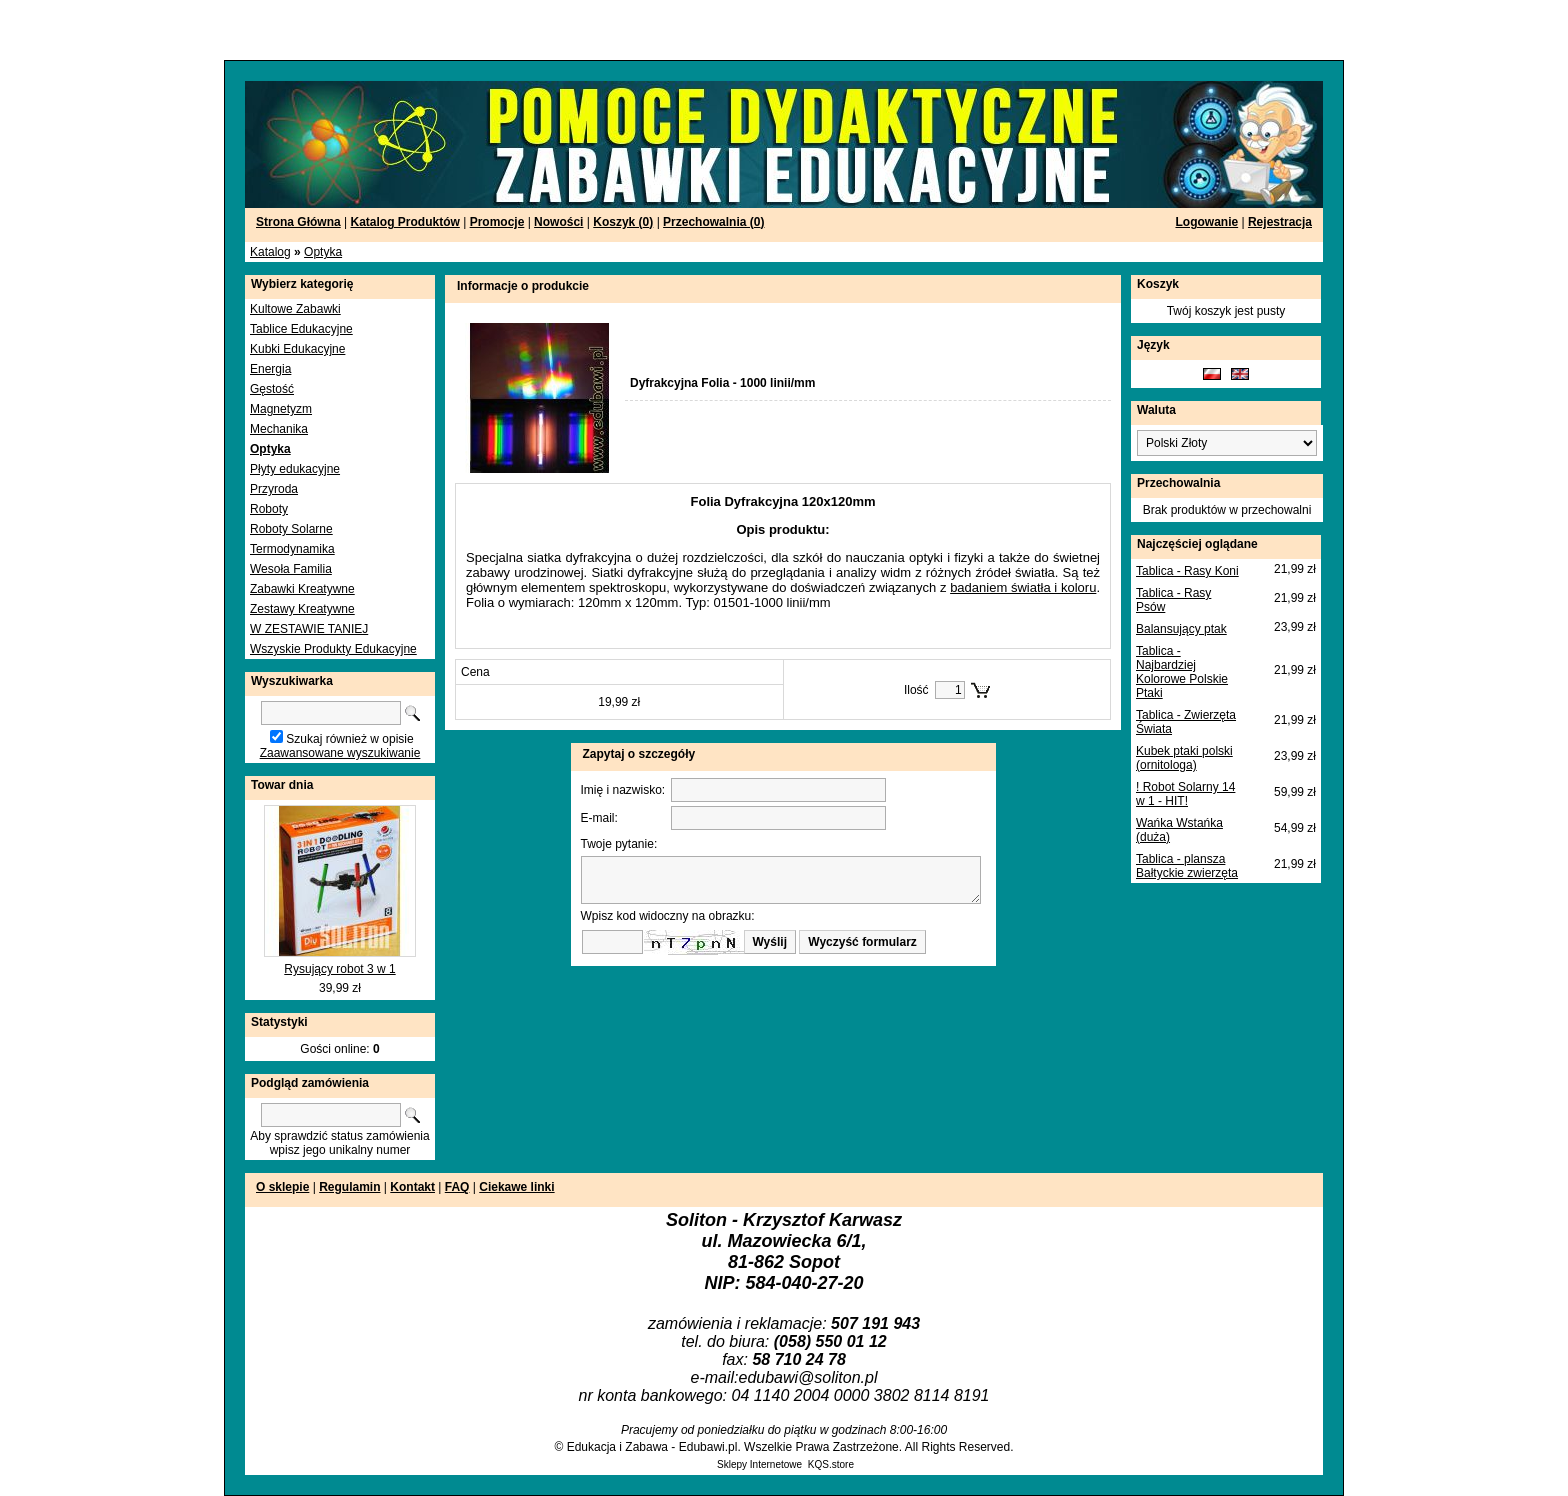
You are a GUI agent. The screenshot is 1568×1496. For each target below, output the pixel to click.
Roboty (269, 509)
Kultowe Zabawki (295, 309)
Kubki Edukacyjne (297, 349)
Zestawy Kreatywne (302, 609)
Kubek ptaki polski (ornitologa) (1184, 758)
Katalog (270, 252)
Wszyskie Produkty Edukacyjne (333, 649)
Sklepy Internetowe (759, 1464)
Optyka (323, 252)
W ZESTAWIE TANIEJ (309, 629)
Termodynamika (292, 549)
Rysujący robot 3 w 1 (339, 969)
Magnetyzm (281, 409)
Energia (270, 369)
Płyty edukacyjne (295, 469)
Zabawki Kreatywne (302, 589)
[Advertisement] (242, 30)
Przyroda (274, 489)
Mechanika (279, 429)
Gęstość (272, 389)
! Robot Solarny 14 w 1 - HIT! (1185, 794)
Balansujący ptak (1181, 629)
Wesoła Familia (291, 569)
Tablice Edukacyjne (301, 329)
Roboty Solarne (291, 529)
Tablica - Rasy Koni (1187, 571)
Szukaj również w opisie (349, 739)
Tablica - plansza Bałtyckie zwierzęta (1187, 866)
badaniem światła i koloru (1023, 587)
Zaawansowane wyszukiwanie (340, 753)
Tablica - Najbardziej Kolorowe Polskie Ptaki (1182, 672)
